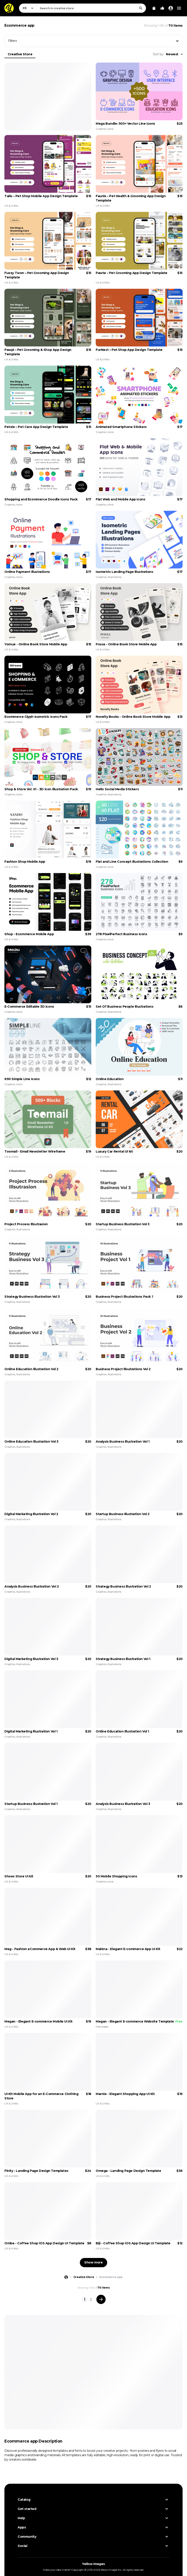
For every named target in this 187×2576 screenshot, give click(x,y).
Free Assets (102, 2026)
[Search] (140, 8)
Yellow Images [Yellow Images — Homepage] (93, 2564)
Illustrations (114, 577)
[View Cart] (153, 8)
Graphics (101, 128)
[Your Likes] (162, 8)
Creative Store (20, 54)
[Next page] (101, 2299)
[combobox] (91, 8)
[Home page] (66, 2277)
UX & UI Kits (11, 205)
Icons (111, 128)
